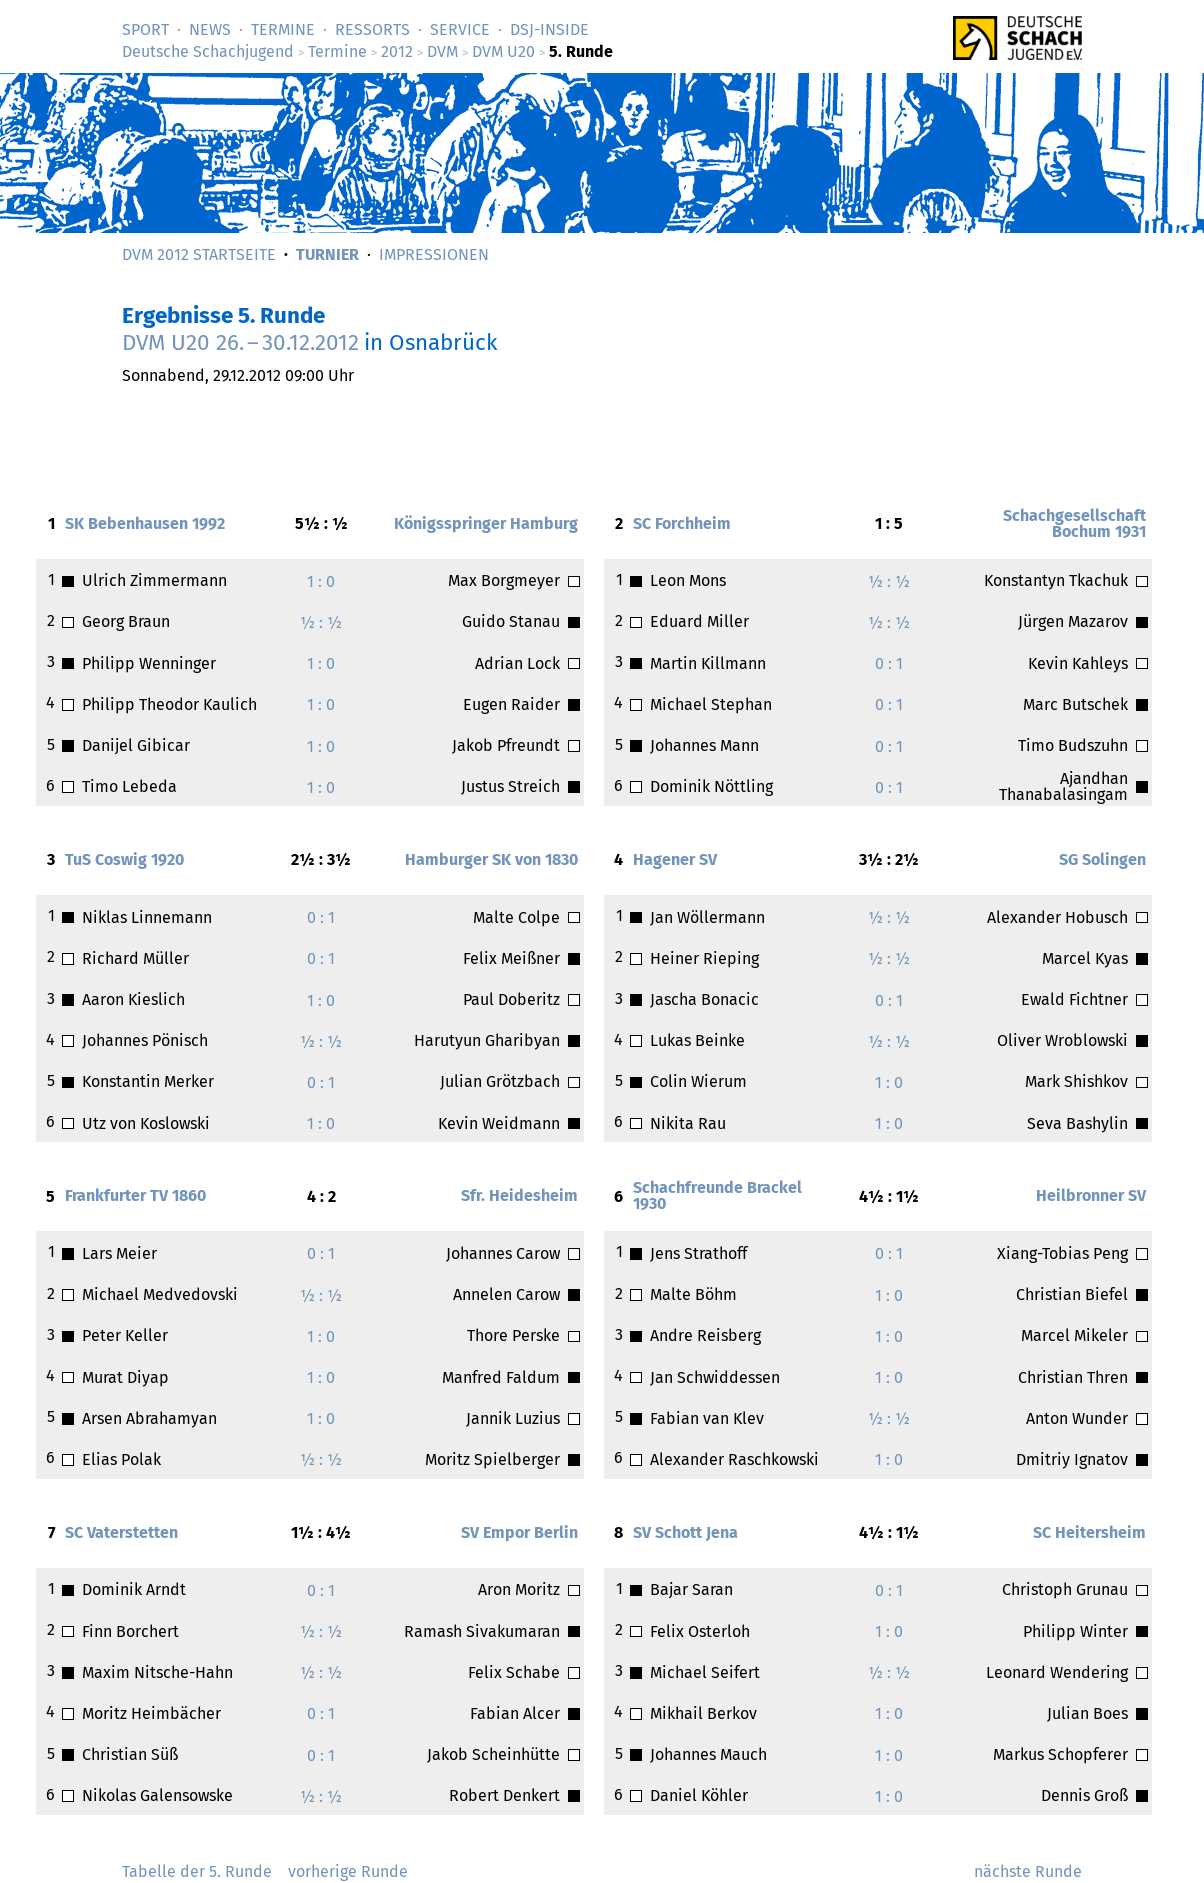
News (210, 29)
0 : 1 (889, 663)
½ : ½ (321, 622)
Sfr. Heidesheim (519, 1195)
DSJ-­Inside (549, 29)
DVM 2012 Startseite (199, 254)
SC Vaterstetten (121, 1532)
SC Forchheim (682, 523)
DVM (442, 51)
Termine (283, 29)
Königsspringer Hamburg (486, 523)
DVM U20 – (240, 342)
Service (460, 29)
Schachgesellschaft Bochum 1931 (1074, 523)
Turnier (327, 254)
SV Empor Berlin (519, 1532)
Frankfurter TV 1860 (135, 1195)
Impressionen (434, 254)
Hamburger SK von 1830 (491, 859)
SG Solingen (1102, 859)
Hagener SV (675, 859)
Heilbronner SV (1091, 1195)
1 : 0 (321, 581)
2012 (397, 51)
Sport (145, 29)
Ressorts (372, 29)
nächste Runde (1028, 1871)
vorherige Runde (348, 1871)
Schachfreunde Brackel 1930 (717, 1195)
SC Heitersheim (1089, 1532)
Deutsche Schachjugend (208, 51)
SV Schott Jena (685, 1532)
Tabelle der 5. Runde (197, 1871)
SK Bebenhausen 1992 (145, 523)
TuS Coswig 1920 (124, 859)
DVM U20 (503, 51)
